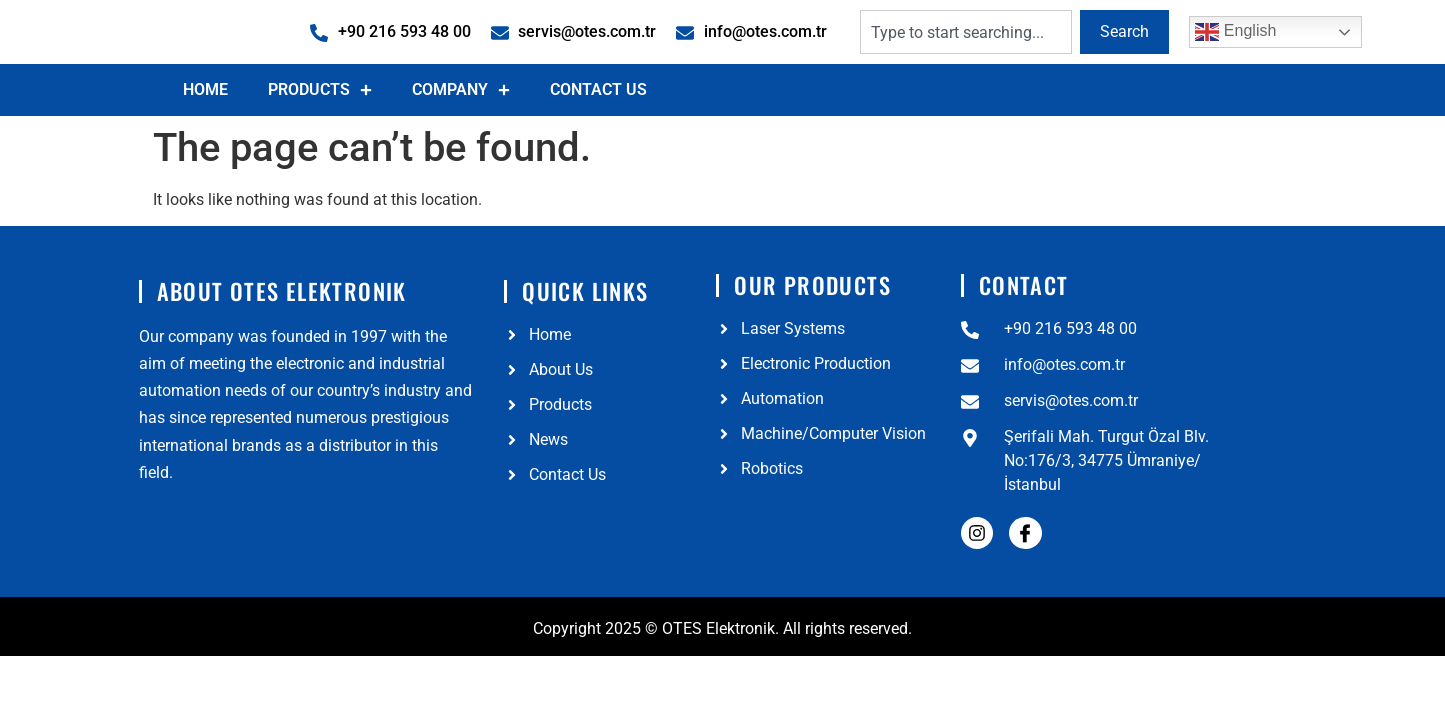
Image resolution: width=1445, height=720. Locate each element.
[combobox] (966, 55)
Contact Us (598, 135)
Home (205, 135)
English (1235, 55)
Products (320, 136)
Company (461, 136)
